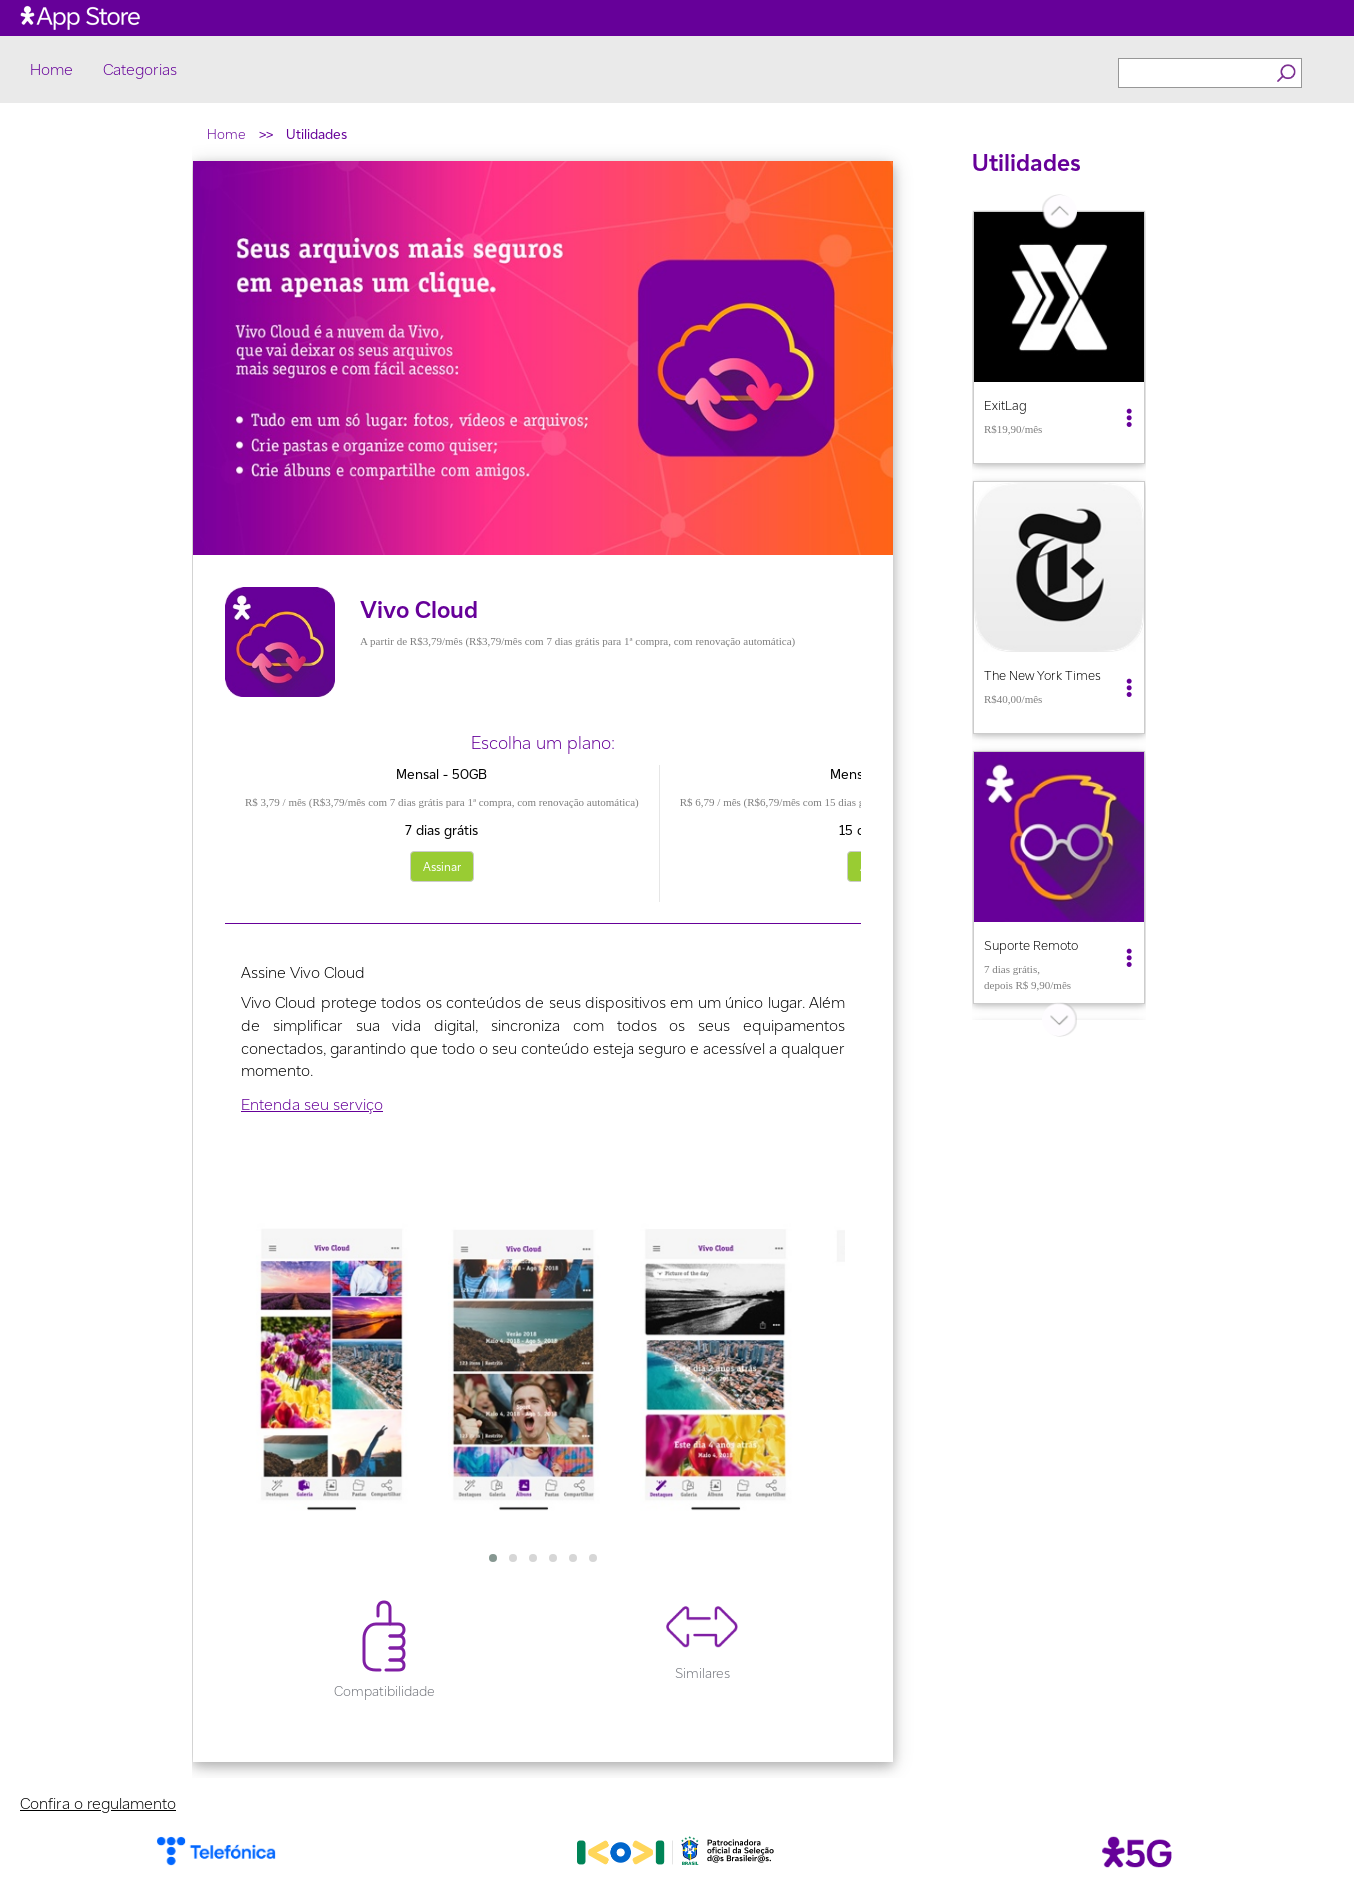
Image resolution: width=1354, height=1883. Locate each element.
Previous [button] (957, 615)
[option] (1059, 337)
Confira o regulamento (98, 1803)
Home (51, 70)
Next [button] (1161, 615)
